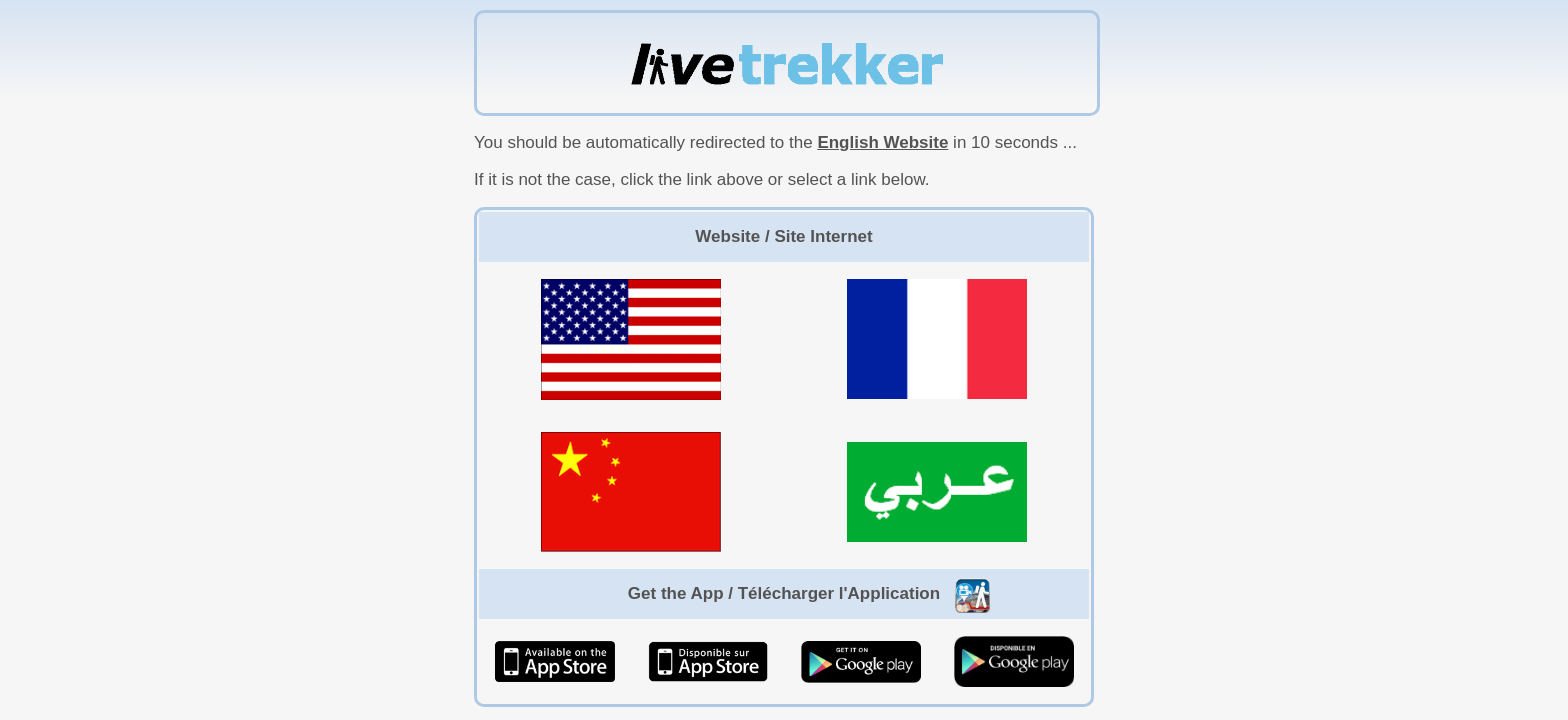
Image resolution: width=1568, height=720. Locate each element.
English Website (882, 142)
